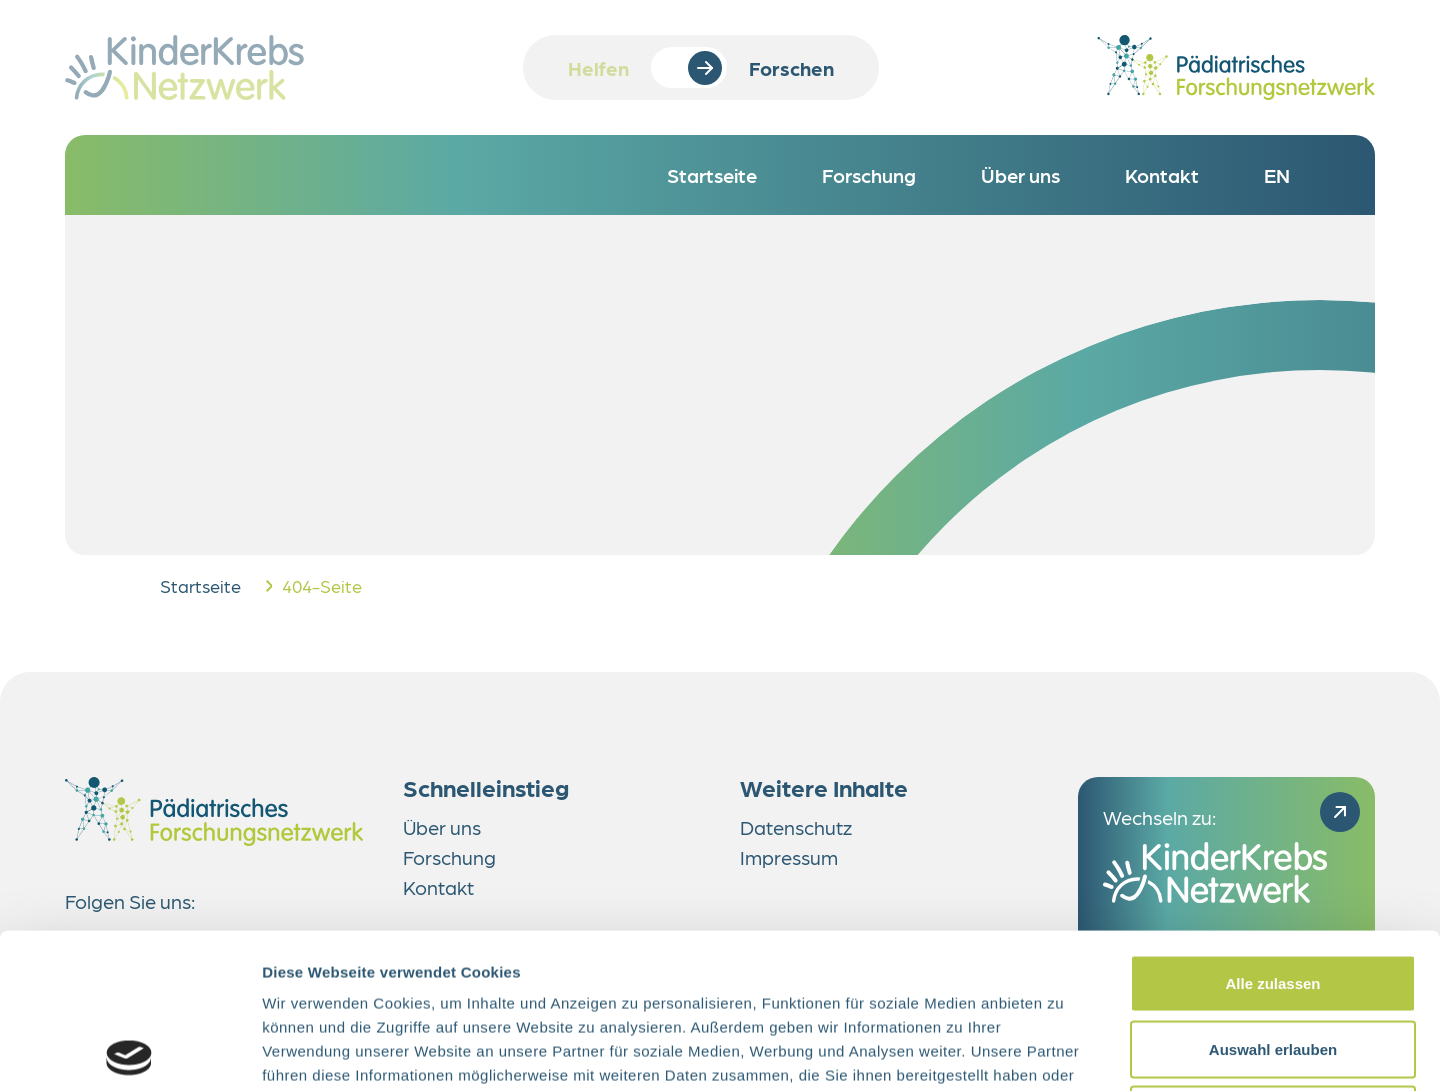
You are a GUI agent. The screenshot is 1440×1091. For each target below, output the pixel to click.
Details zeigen (1063, 1051)
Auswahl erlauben (1273, 894)
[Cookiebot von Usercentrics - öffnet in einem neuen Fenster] (129, 1052)
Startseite (200, 585)
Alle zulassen (1272, 828)
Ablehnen (1273, 959)
